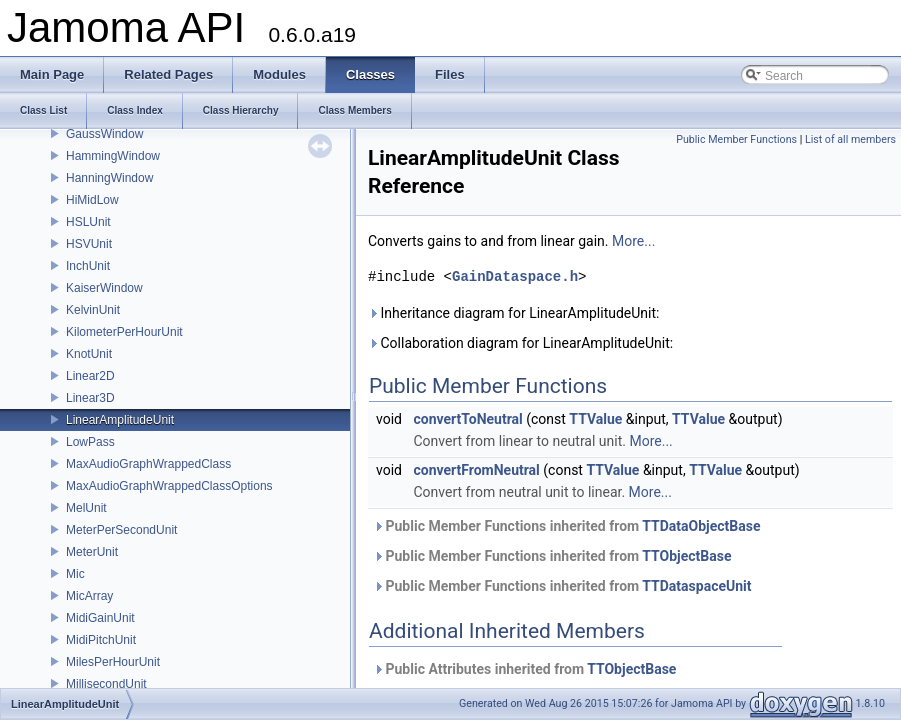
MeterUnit (92, 552)
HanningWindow (109, 178)
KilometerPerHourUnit (124, 332)
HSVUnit (89, 244)
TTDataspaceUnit (696, 586)
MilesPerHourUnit (113, 662)
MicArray (89, 596)
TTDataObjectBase (701, 526)
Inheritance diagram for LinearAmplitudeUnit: (513, 313)
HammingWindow (113, 156)
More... (633, 241)
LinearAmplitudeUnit (120, 420)
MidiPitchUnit (101, 640)
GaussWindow (104, 134)
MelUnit (86, 508)
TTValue (595, 419)
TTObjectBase (686, 556)
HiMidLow (92, 200)
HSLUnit (88, 222)
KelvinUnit (93, 310)
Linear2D (90, 376)
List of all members (850, 139)
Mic (75, 574)
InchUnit (88, 266)
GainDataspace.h (515, 276)
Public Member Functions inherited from (567, 526)
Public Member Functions (736, 139)
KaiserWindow (104, 288)
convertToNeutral (467, 419)
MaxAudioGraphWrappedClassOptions (169, 486)
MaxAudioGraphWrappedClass (148, 464)
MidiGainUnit (100, 618)
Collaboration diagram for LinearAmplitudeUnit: (520, 343)
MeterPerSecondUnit (121, 530)
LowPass (90, 442)
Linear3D (90, 398)
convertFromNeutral (476, 470)
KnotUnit (89, 354)
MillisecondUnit (106, 684)
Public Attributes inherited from (524, 669)
